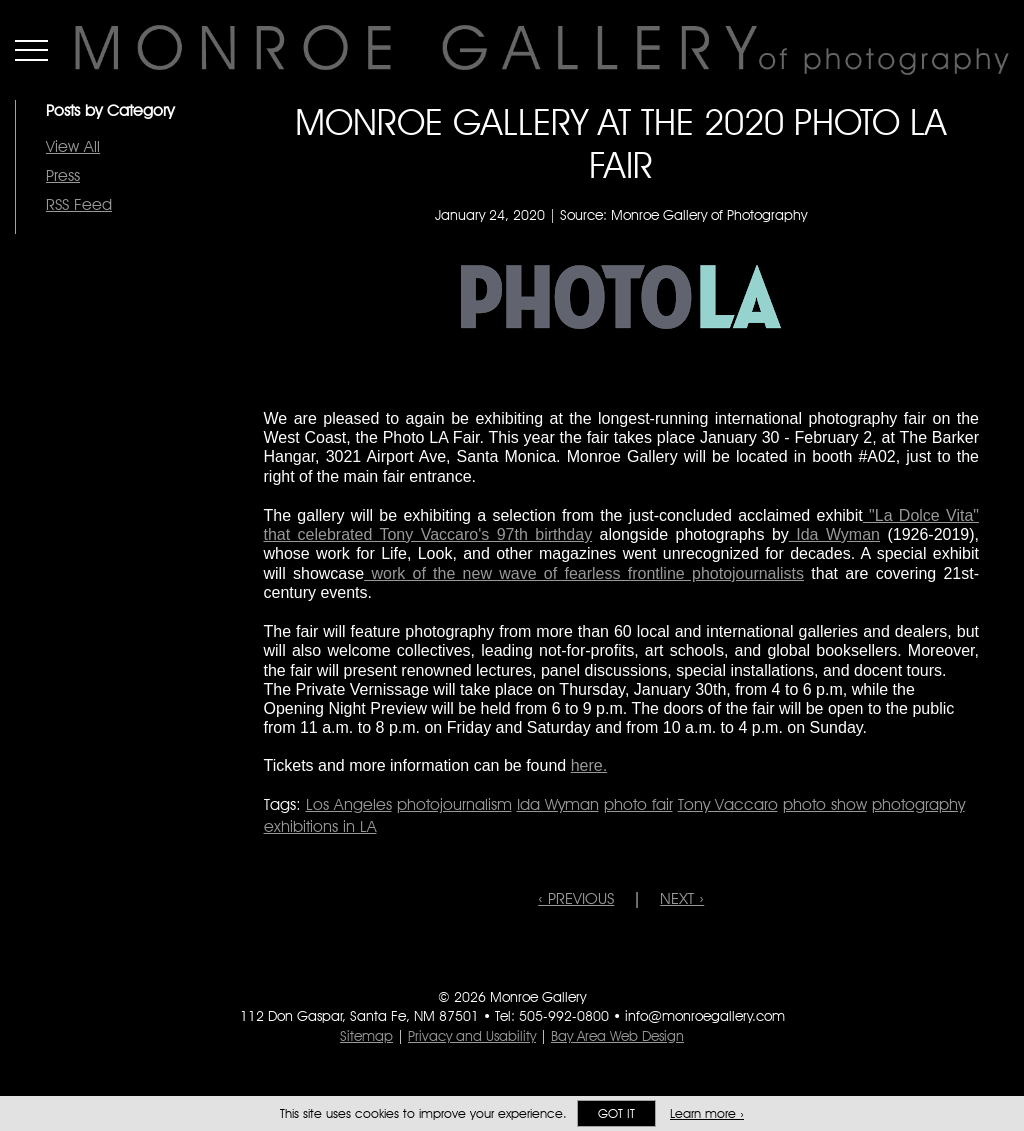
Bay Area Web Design (617, 1036)
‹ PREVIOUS (576, 898)
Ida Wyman (834, 534)
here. (589, 765)
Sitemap (366, 1036)
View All (73, 146)
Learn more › (707, 1113)
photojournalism (454, 804)
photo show (825, 804)
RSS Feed (79, 204)
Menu (31, 50)
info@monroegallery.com (705, 1016)
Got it (616, 1113)
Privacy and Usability (472, 1036)
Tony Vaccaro (728, 804)
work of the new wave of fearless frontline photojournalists (584, 573)
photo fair (638, 804)
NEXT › (682, 898)
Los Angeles (349, 804)
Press (63, 175)
